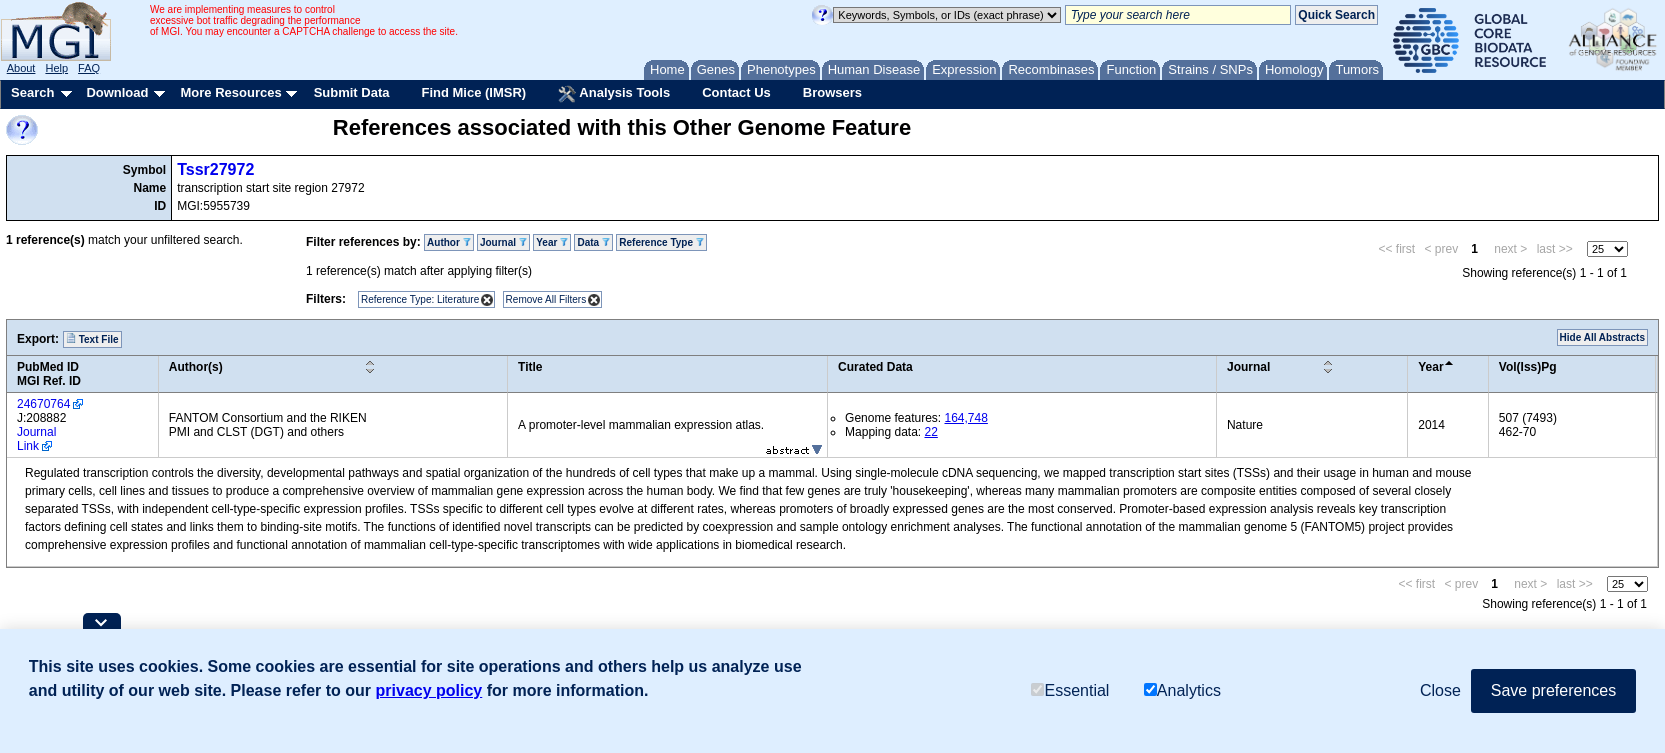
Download (117, 92)
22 (930, 432)
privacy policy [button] (429, 690)
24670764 (43, 404)
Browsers (832, 92)
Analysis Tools (614, 94)
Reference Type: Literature (420, 299)
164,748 (965, 418)
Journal (503, 242)
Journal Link (36, 439)
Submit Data (352, 92)
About (21, 68)
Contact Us (736, 92)
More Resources (230, 92)
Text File (92, 339)
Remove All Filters (546, 299)
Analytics (1182, 690)
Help (56, 68)
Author (449, 242)
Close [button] (1440, 690)
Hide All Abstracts (1602, 337)
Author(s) (196, 367)
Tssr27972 (215, 169)
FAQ (89, 68)
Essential (1070, 690)
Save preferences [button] (1553, 690)
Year (552, 242)
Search (32, 92)
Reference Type (661, 242)
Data (593, 242)
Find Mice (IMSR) (473, 92)
